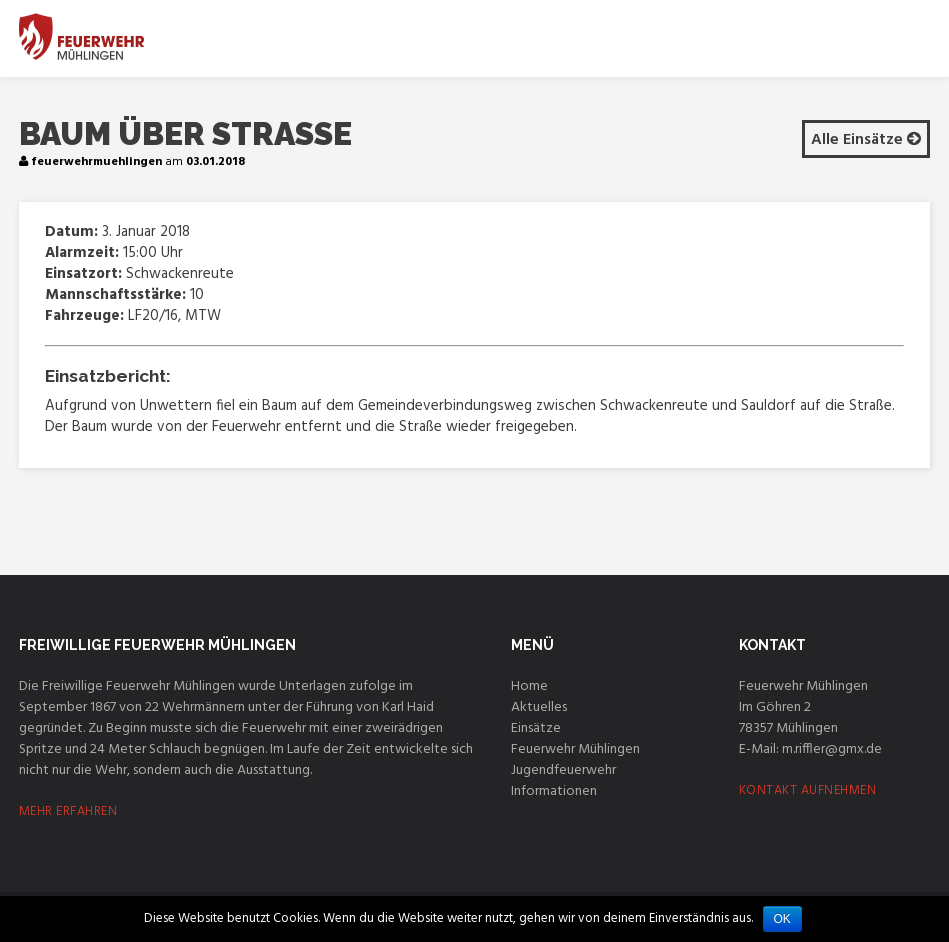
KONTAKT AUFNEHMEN (808, 790)
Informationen (554, 791)
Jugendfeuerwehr (563, 770)
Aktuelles (539, 707)
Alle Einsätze (866, 140)
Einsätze (536, 728)
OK (782, 919)
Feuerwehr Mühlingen (575, 749)
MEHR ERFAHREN (68, 811)
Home (529, 686)
